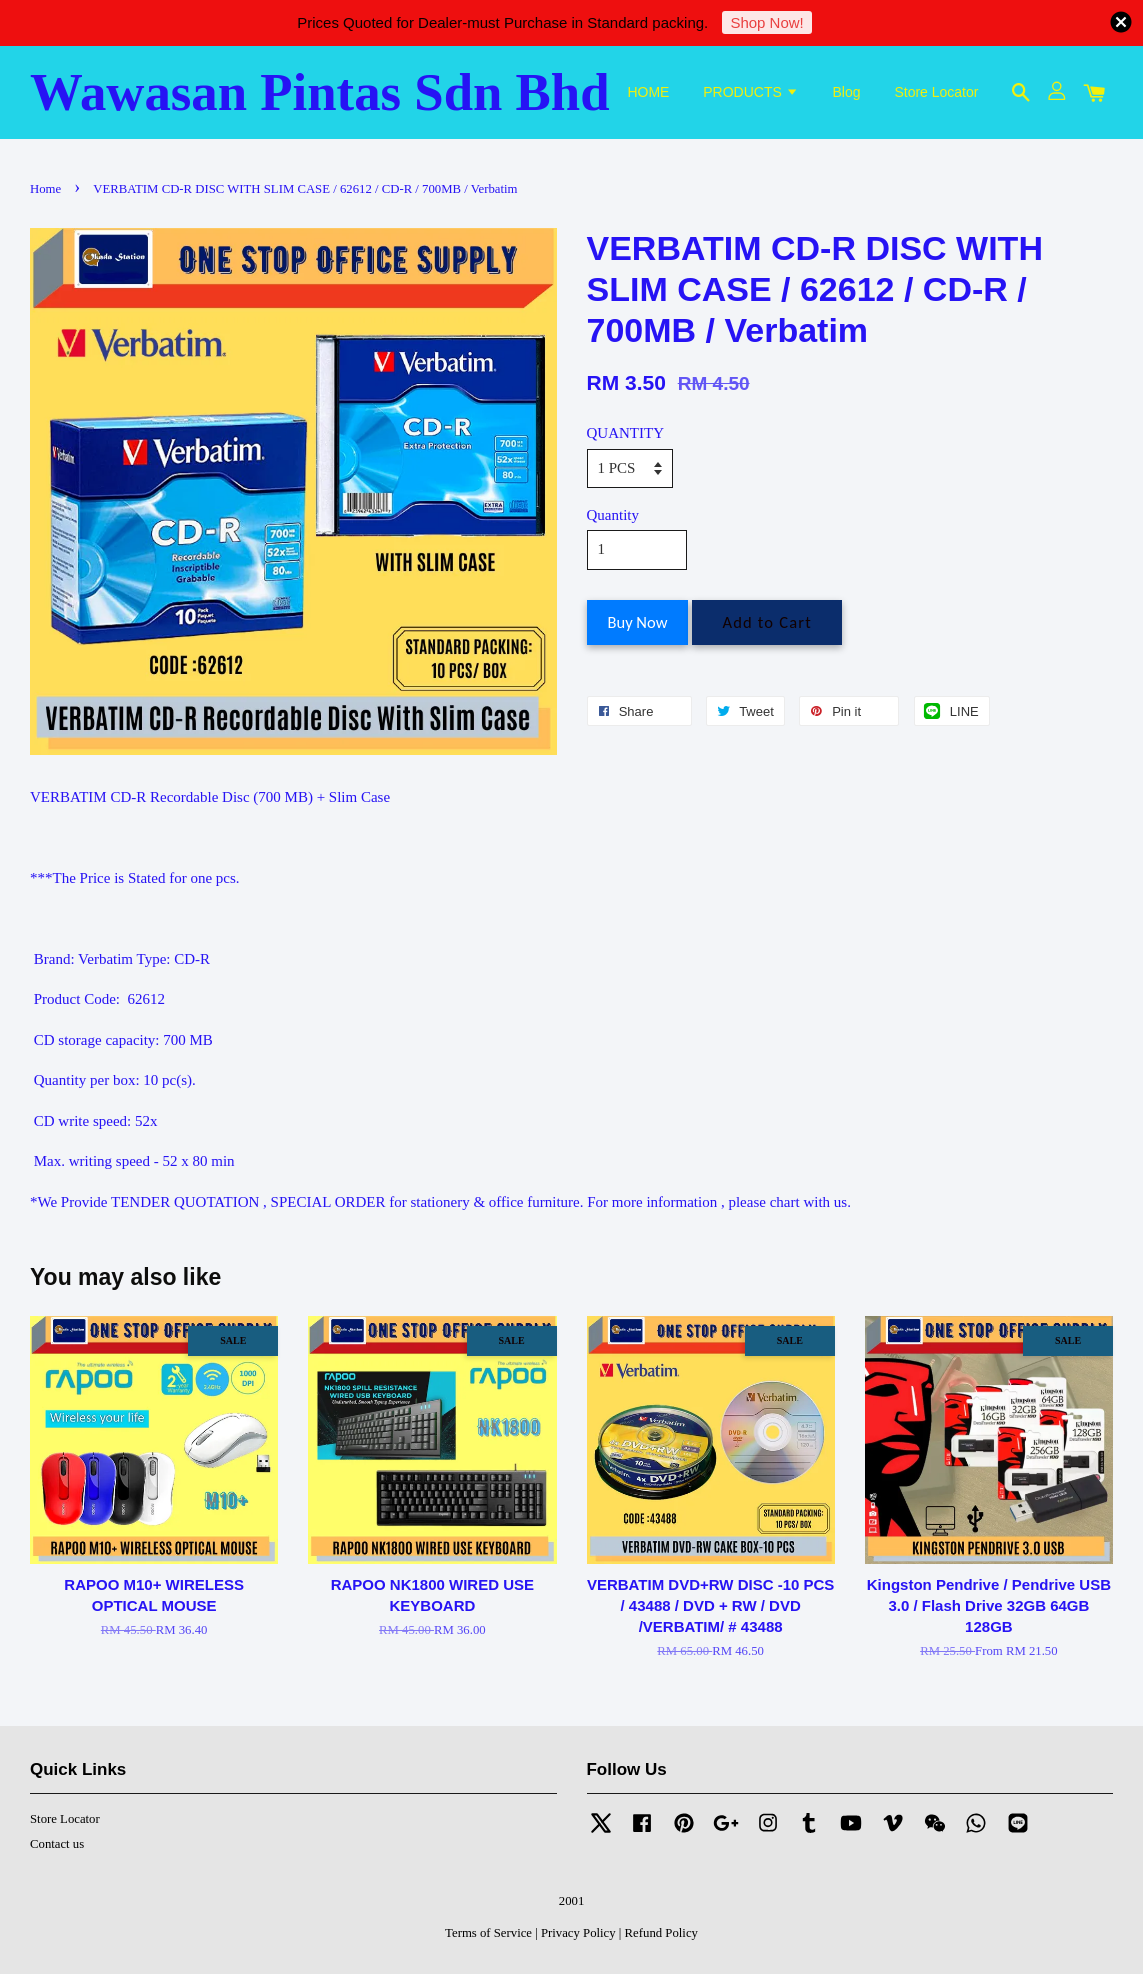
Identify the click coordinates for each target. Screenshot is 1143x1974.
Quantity (613, 515)
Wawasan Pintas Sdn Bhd (320, 92)
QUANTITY (625, 433)
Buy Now (638, 622)
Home (45, 189)
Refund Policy (661, 1933)
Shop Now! (766, 22)
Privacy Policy (578, 1933)
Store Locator (936, 92)
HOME (648, 92)
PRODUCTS (750, 92)
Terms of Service (488, 1933)
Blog (847, 92)
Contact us (57, 1844)
